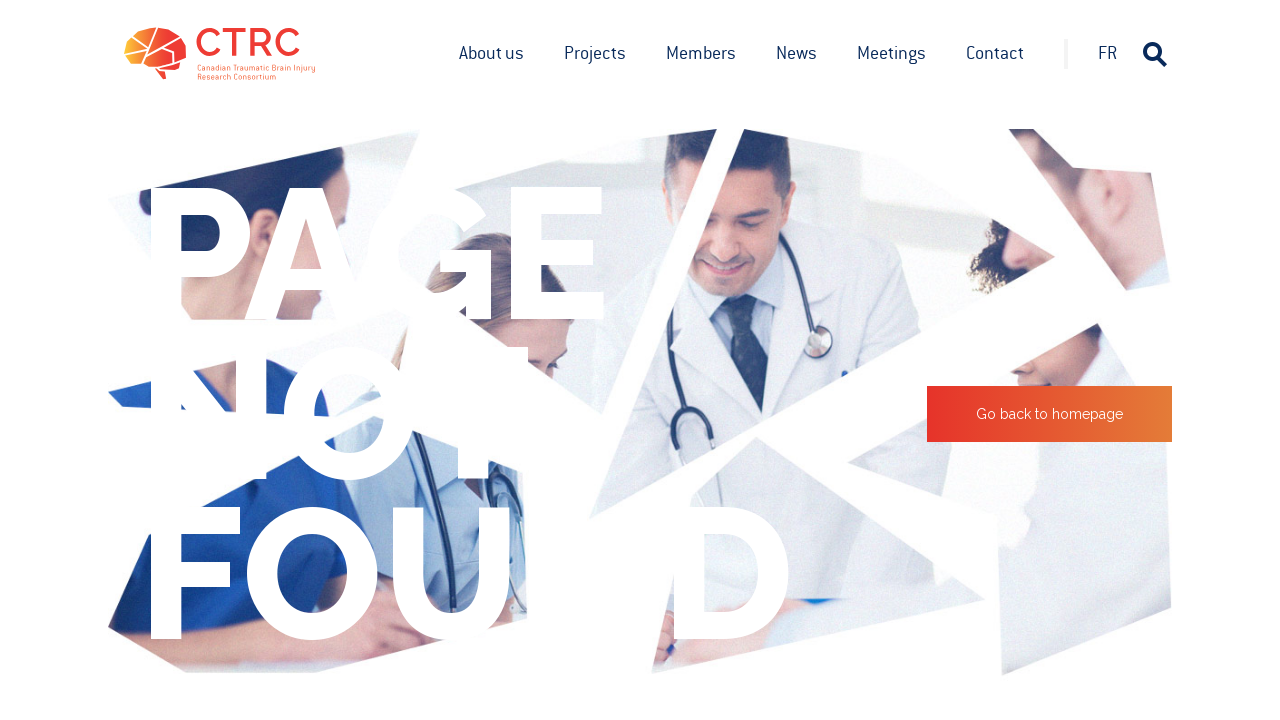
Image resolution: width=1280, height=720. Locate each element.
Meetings (891, 53)
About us (491, 53)
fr (1107, 53)
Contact (995, 53)
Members (701, 53)
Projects (595, 53)
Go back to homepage (1049, 414)
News (796, 53)
